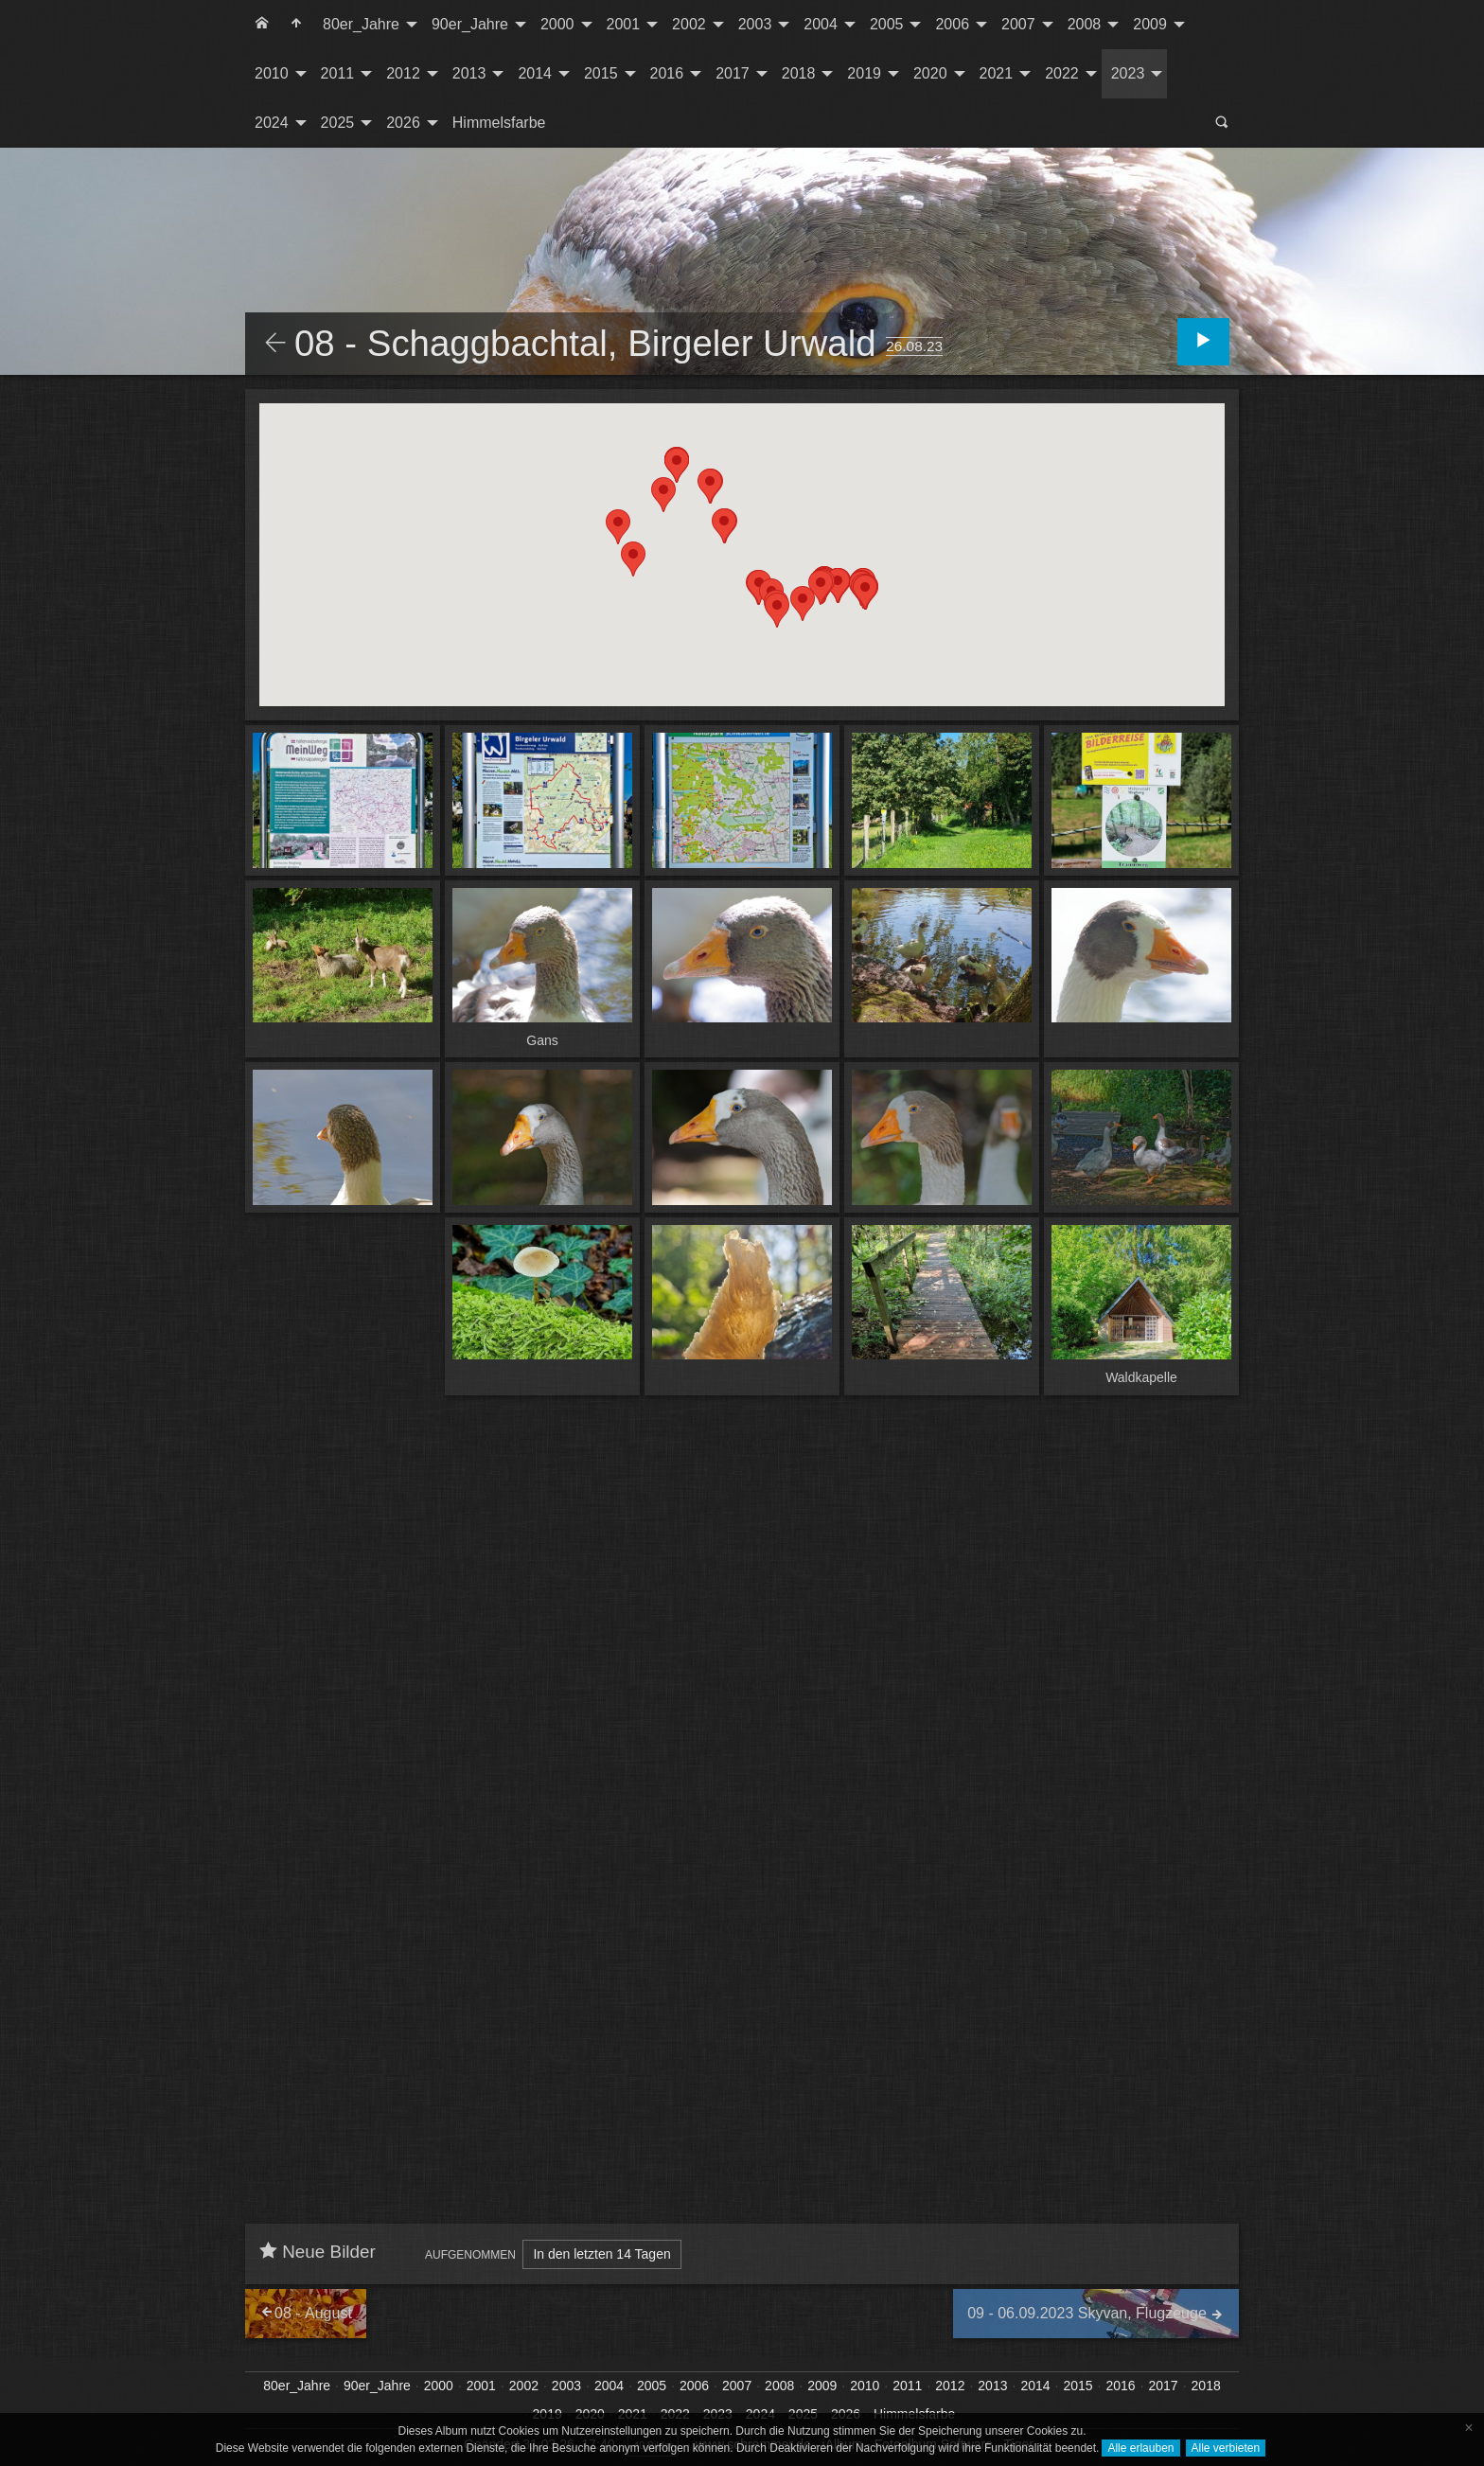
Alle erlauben (1140, 2448)
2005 (887, 24)
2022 (1062, 73)
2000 (557, 24)
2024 (272, 123)
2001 (624, 24)
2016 (667, 73)
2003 (755, 24)
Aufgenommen (470, 2255)
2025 (338, 123)
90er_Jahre (470, 24)
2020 (930, 73)
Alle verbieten (1226, 2448)
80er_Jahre (361, 24)
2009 (1150, 24)
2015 (601, 73)
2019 (864, 73)
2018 (799, 73)
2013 (469, 73)
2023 (1128, 73)
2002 (689, 24)
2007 (1018, 24)
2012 (403, 73)
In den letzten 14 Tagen (601, 2254)
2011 (338, 73)
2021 (997, 73)
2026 (403, 123)
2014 (535, 73)
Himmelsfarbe (499, 123)
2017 (733, 73)
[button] (865, 592)
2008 (1085, 24)
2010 (272, 73)
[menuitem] (262, 24)
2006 (952, 24)
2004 (821, 24)
